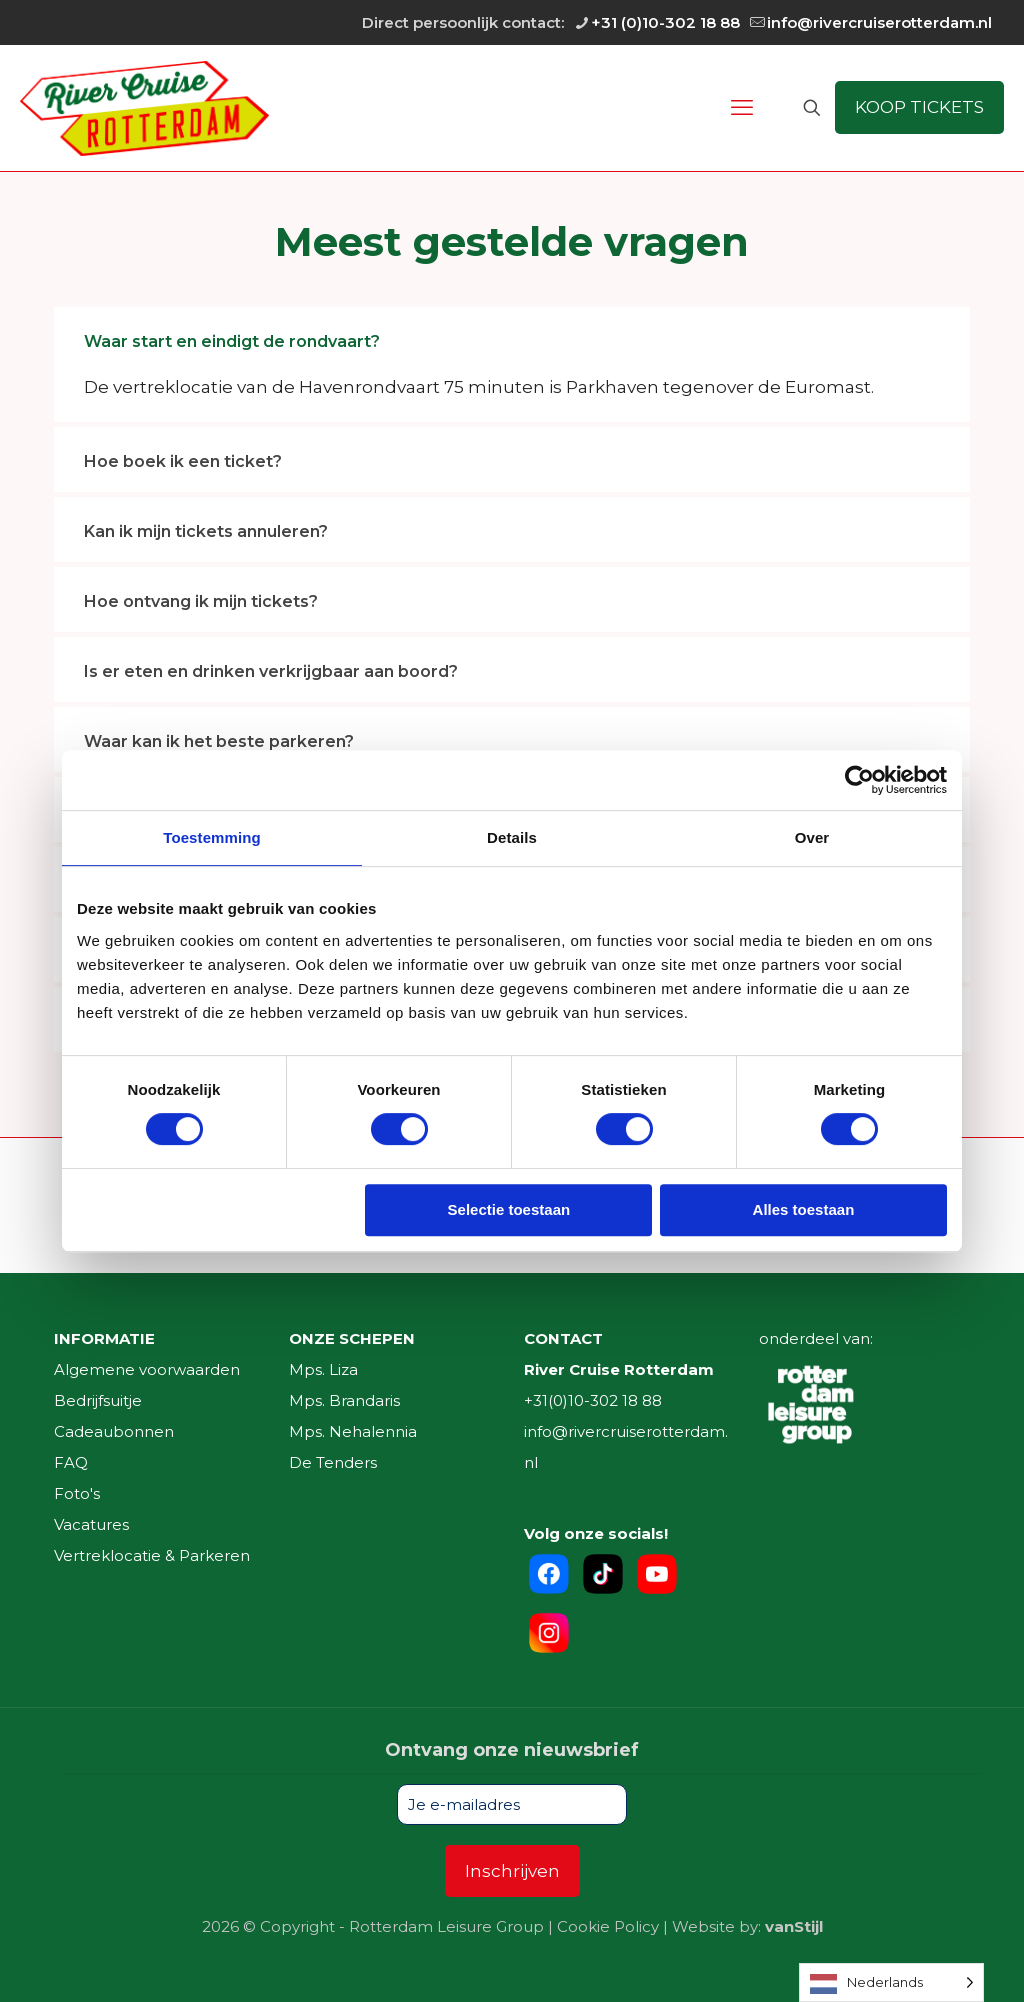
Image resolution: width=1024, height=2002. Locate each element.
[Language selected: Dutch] (891, 1982)
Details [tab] (512, 837)
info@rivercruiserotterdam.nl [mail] (879, 22)
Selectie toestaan (509, 1209)
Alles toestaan (804, 1209)
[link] (512, 364)
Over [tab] (812, 837)
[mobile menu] (742, 108)
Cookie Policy (608, 1926)
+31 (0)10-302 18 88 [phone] (665, 22)
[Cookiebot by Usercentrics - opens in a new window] (859, 780)
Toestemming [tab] (212, 837)
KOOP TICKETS (919, 107)
